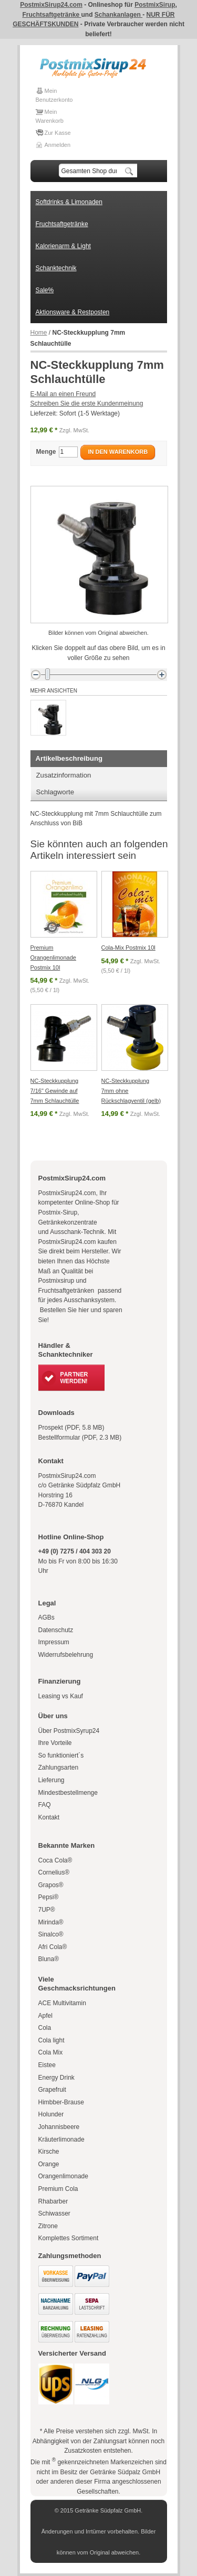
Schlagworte (55, 792)
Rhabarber (53, 2201)
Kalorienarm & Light (63, 246)
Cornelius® (54, 1872)
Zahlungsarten (58, 1767)
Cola (44, 2027)
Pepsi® (48, 1897)
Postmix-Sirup (58, 1212)
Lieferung (51, 1780)
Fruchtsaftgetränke (51, 14)
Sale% (45, 290)
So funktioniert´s (61, 1755)
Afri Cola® (52, 1947)
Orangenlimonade (63, 2176)
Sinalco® (51, 1934)
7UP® (46, 1909)
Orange (48, 2164)
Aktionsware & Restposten (73, 312)
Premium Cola (58, 2188)
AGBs (46, 1617)
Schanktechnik (56, 268)
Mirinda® (51, 1922)
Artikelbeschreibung (69, 758)
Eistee (47, 2065)
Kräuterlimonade (61, 2139)
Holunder (51, 2114)
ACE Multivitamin (62, 2003)
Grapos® (51, 1885)
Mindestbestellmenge (68, 1792)
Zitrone (48, 2226)
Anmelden (58, 145)
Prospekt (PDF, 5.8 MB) (71, 1427)
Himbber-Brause (61, 2102)
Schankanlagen (118, 14)
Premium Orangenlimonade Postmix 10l (53, 957)
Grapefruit (52, 2089)
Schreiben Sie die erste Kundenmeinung (86, 403)
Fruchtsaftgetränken (67, 1290)
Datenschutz (56, 1630)
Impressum (53, 1642)
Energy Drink (56, 2077)
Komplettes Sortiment (68, 2238)
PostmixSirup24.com (51, 4)
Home (38, 332)
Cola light (51, 2040)
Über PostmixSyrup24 (69, 1730)
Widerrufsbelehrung (66, 1654)
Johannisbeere (59, 2127)
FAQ (44, 1804)
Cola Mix (50, 2052)
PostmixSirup (154, 4)
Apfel (45, 2015)
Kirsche (48, 2151)
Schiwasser (54, 2213)
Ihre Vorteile (55, 1743)
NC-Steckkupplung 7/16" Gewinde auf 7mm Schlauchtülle (54, 1090)
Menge (46, 451)
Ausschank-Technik (77, 1232)
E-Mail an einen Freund (63, 394)
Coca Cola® (55, 1860)
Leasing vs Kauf (60, 1696)
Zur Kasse (58, 133)
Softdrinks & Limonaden (69, 202)
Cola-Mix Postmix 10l (128, 947)
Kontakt (49, 1817)
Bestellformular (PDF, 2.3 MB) (80, 1437)
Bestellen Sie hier (63, 1310)
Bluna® (48, 1959)
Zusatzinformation (63, 775)
